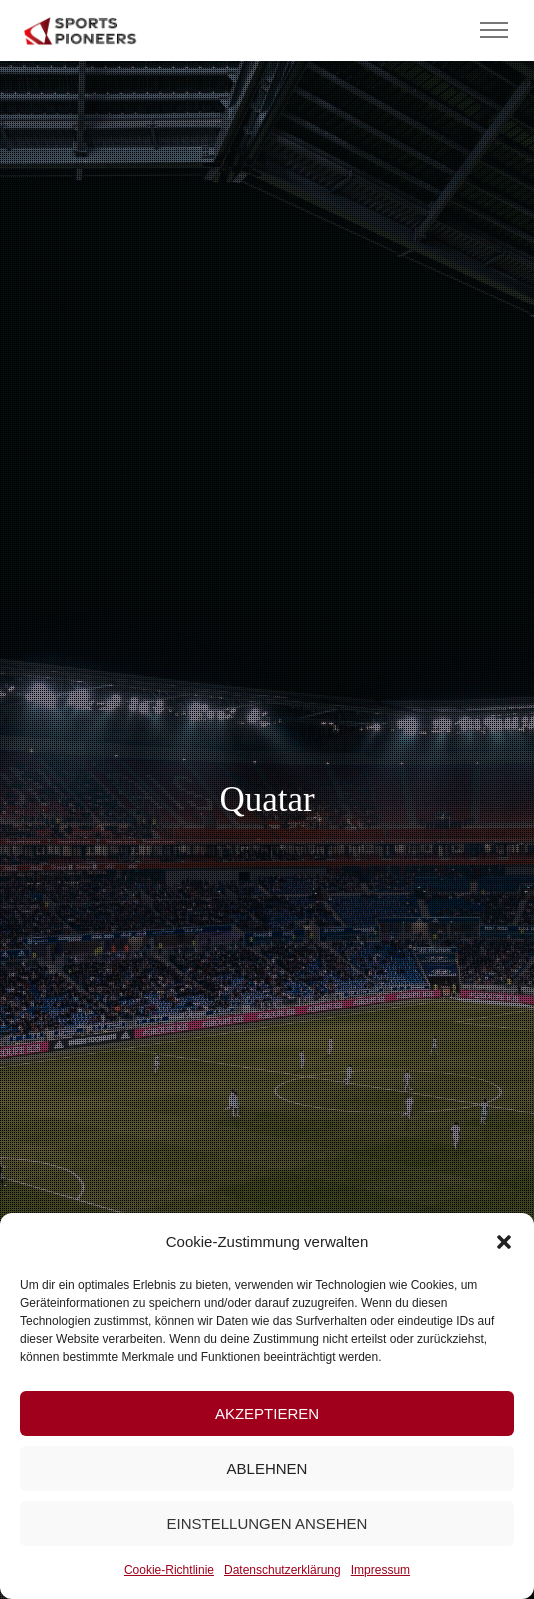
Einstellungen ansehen (267, 1523)
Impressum (380, 1570)
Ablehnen (267, 1468)
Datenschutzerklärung (282, 1570)
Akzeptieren (267, 1413)
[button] (504, 1242)
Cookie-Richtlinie (169, 1570)
